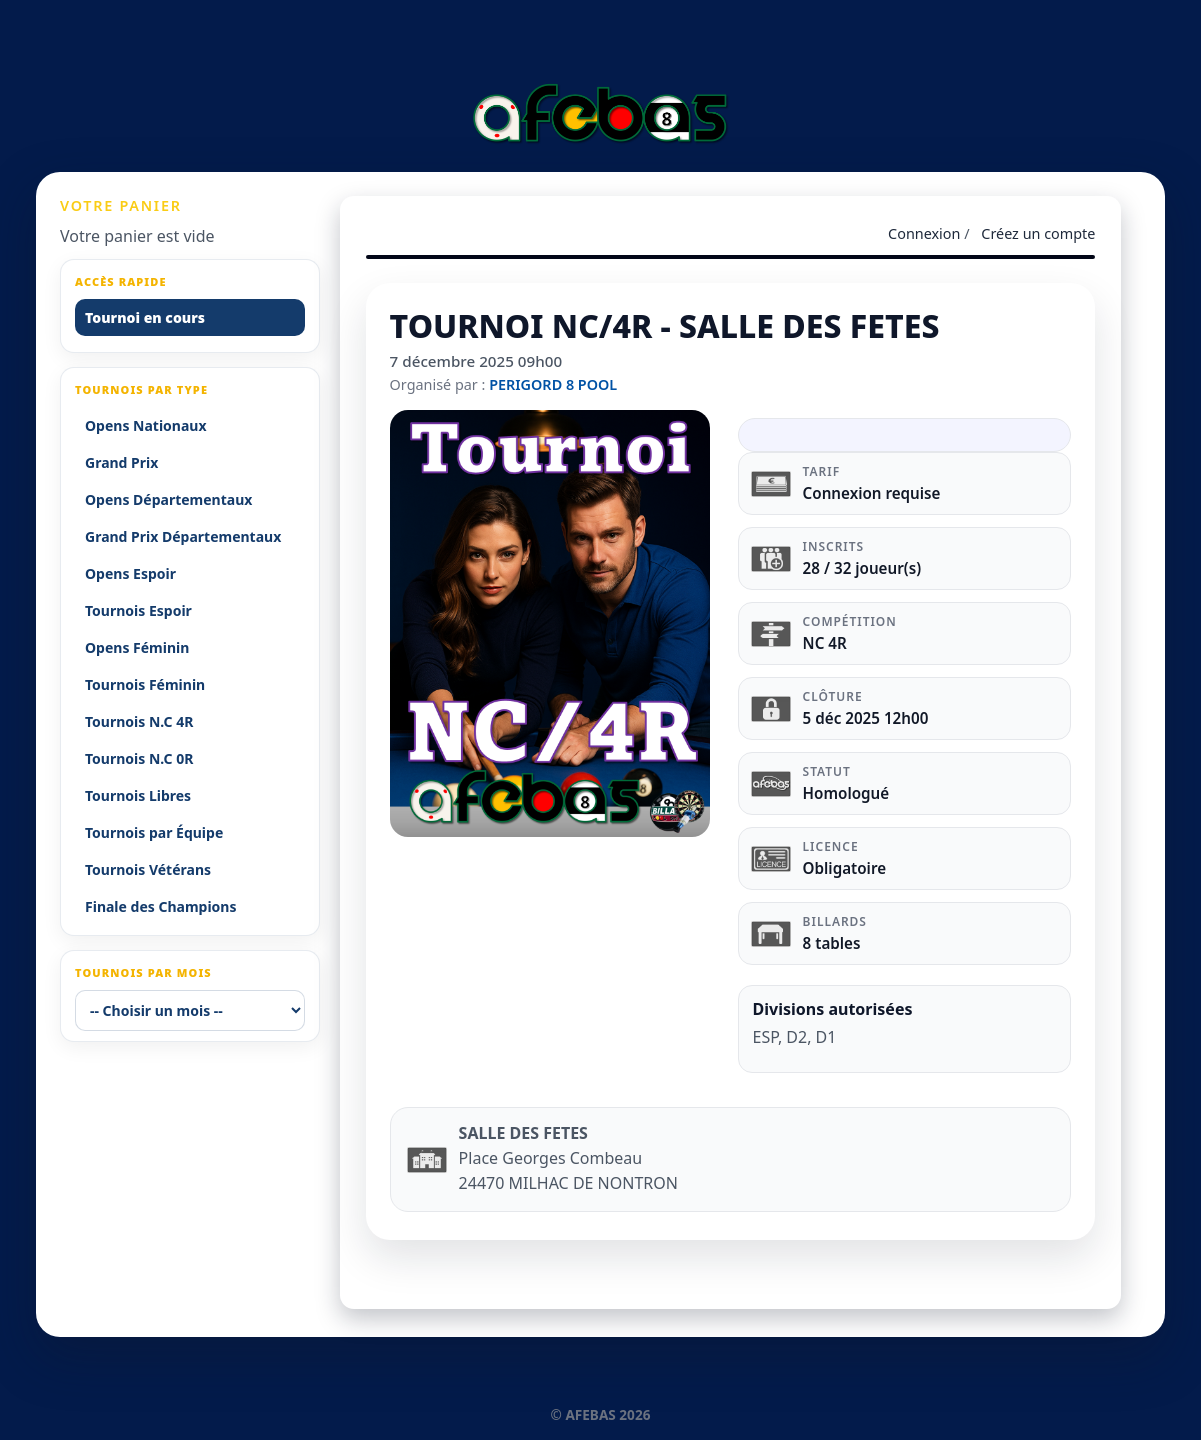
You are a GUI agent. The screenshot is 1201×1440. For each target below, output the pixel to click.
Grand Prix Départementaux (183, 536)
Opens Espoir (130, 573)
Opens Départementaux (168, 499)
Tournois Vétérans (148, 869)
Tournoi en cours (145, 317)
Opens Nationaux (146, 425)
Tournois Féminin (145, 684)
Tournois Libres (138, 795)
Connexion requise (872, 493)
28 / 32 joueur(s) (862, 568)
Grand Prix (121, 462)
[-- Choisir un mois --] (190, 1010)
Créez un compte (1038, 233)
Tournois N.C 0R (139, 758)
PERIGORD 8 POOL (553, 384)
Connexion (924, 233)
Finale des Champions (160, 906)
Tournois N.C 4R (139, 721)
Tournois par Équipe (154, 832)
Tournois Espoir (138, 610)
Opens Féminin (137, 647)
